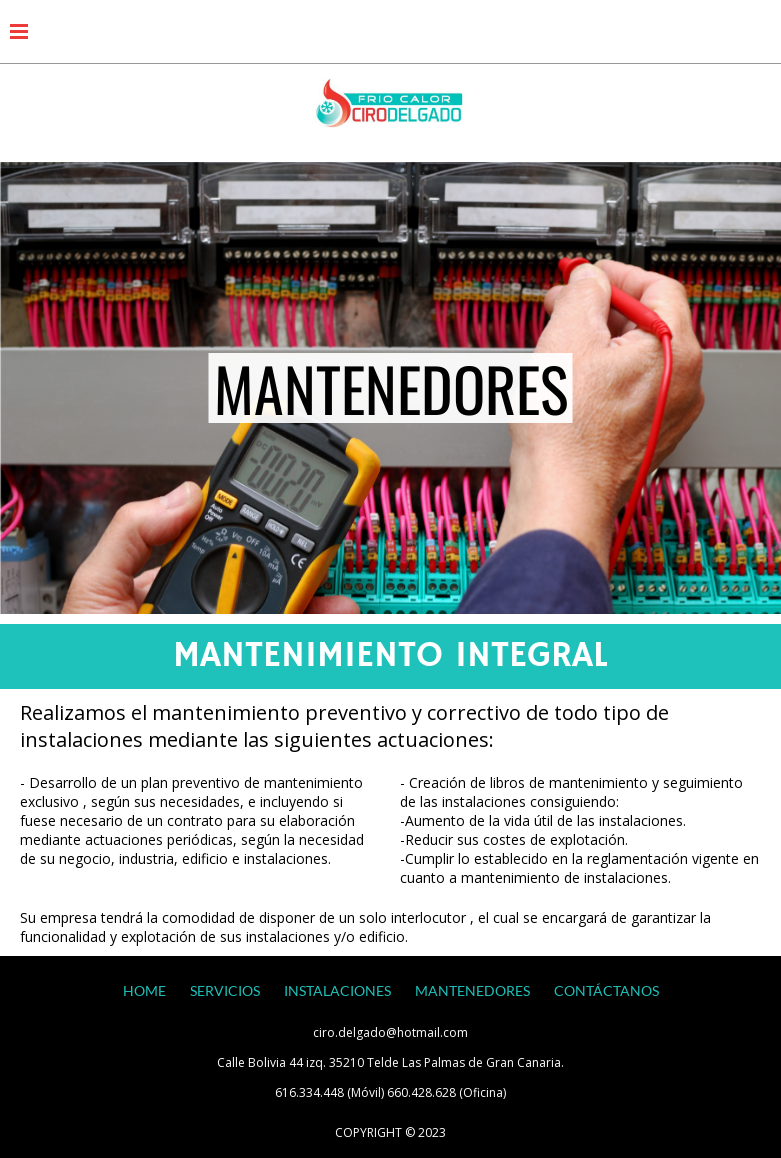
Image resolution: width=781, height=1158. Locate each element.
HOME (144, 990)
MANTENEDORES (472, 990)
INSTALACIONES (337, 990)
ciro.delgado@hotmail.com (390, 1032)
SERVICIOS (225, 990)
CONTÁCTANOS (606, 990)
